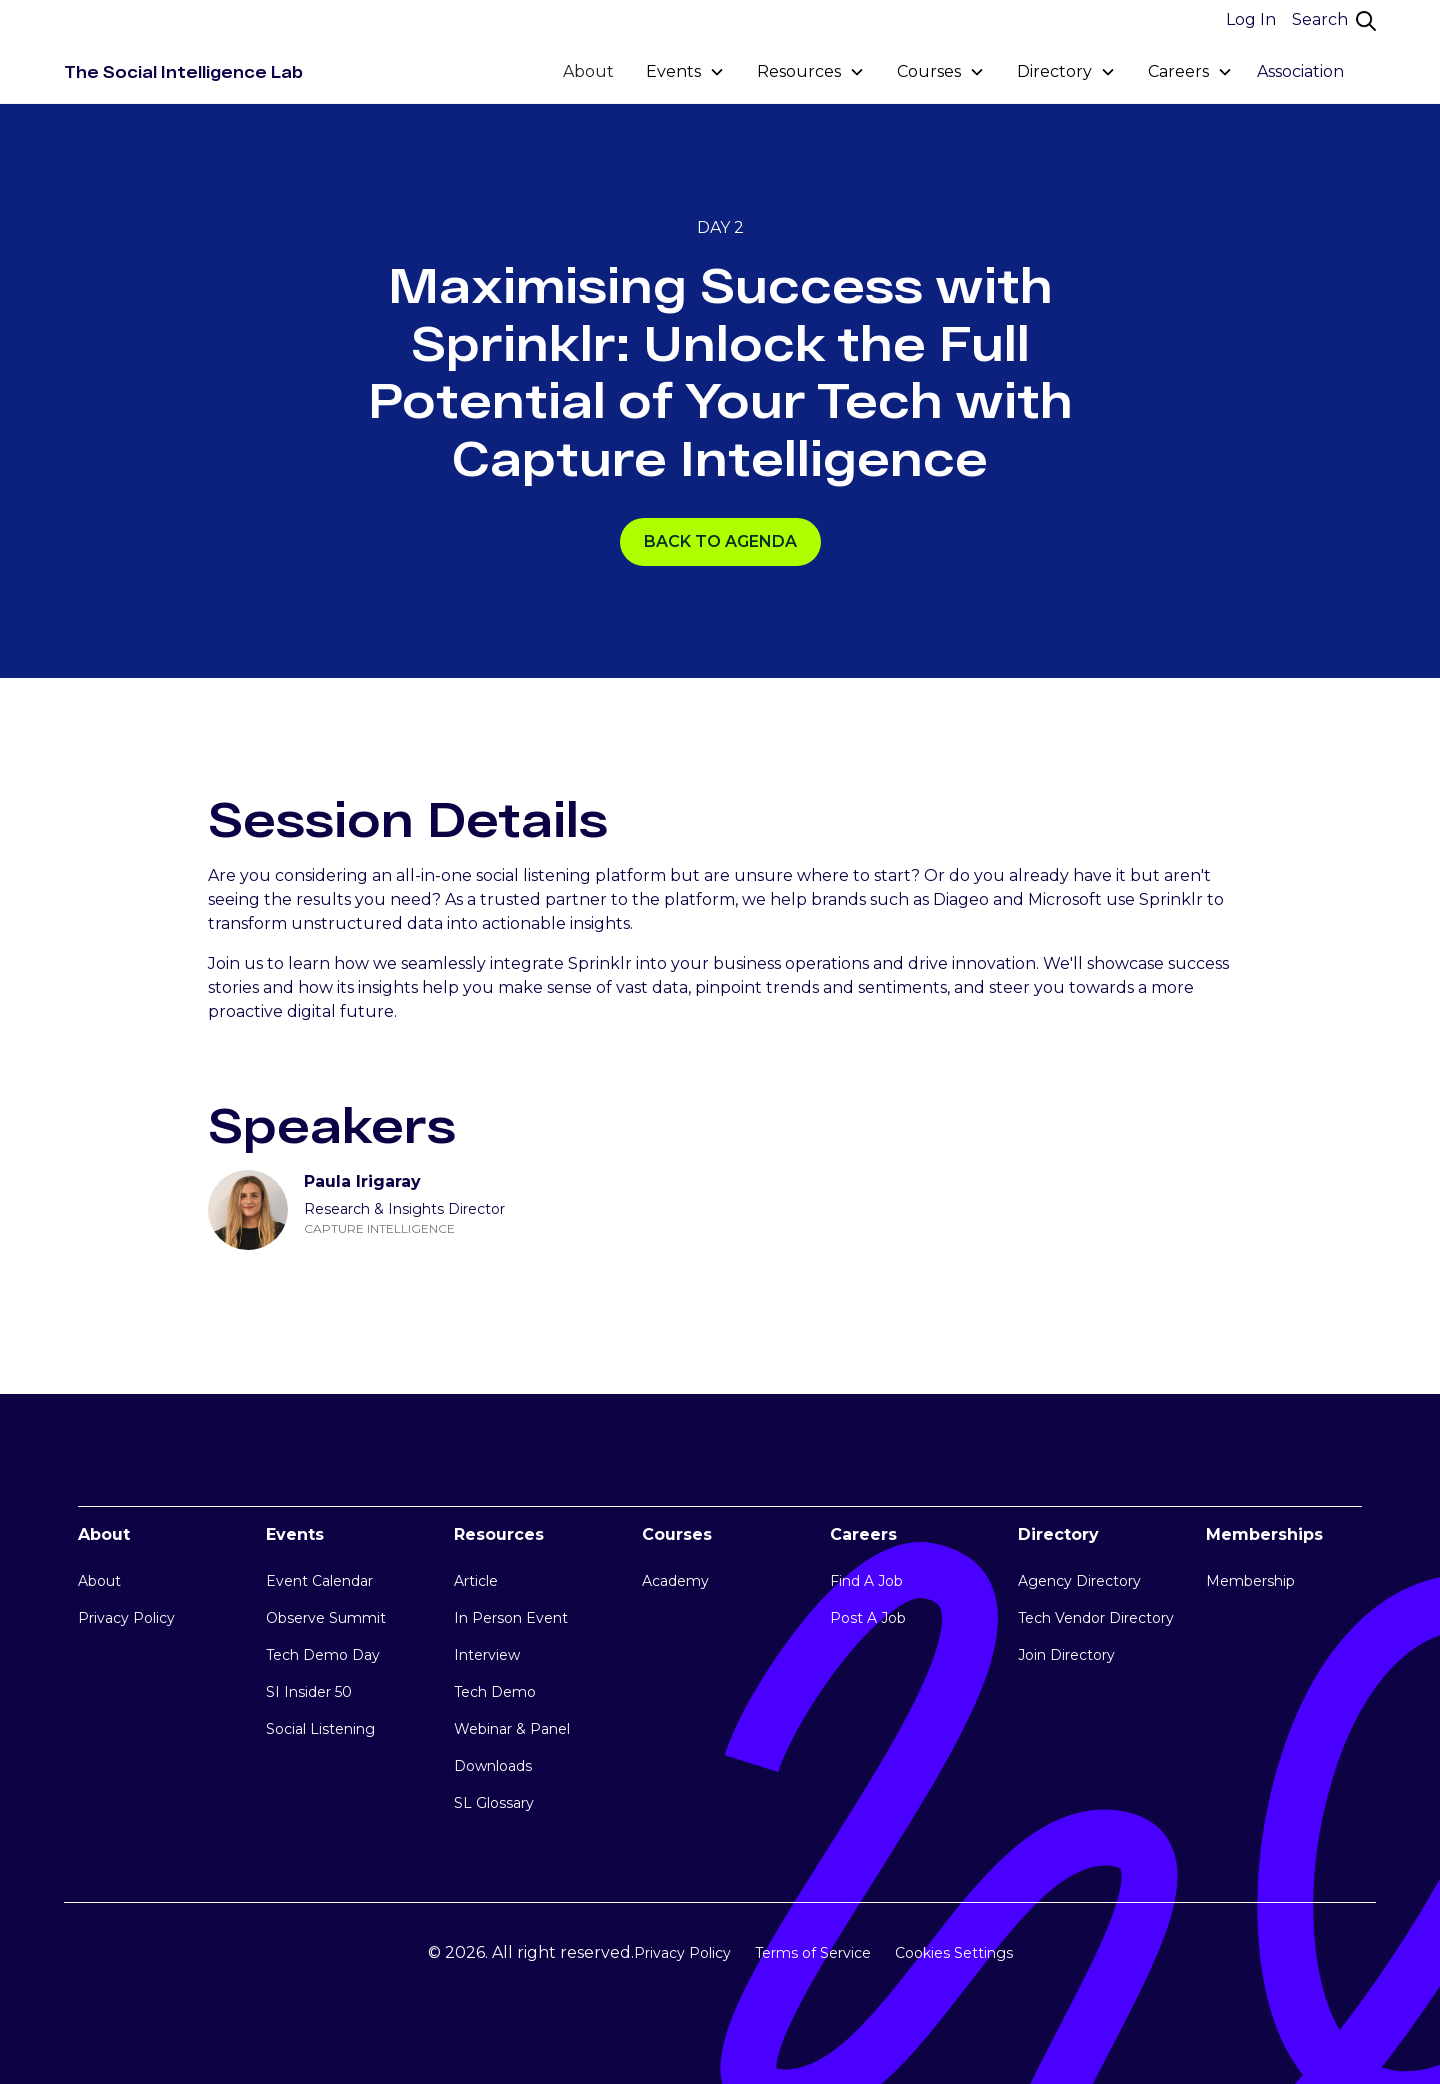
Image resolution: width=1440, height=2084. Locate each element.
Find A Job (866, 1581)
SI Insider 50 (309, 1692)
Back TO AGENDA (720, 541)
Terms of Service (813, 1953)
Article (476, 1581)
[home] (183, 72)
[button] (685, 72)
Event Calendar (319, 1581)
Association (1300, 71)
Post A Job (868, 1618)
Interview (487, 1655)
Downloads (493, 1766)
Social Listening (320, 1729)
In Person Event (511, 1618)
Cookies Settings (954, 1953)
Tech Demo (495, 1692)
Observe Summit (326, 1618)
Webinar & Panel (512, 1729)
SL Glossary (494, 1803)
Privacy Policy (126, 1618)
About (588, 71)
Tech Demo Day (323, 1655)
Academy (675, 1581)
